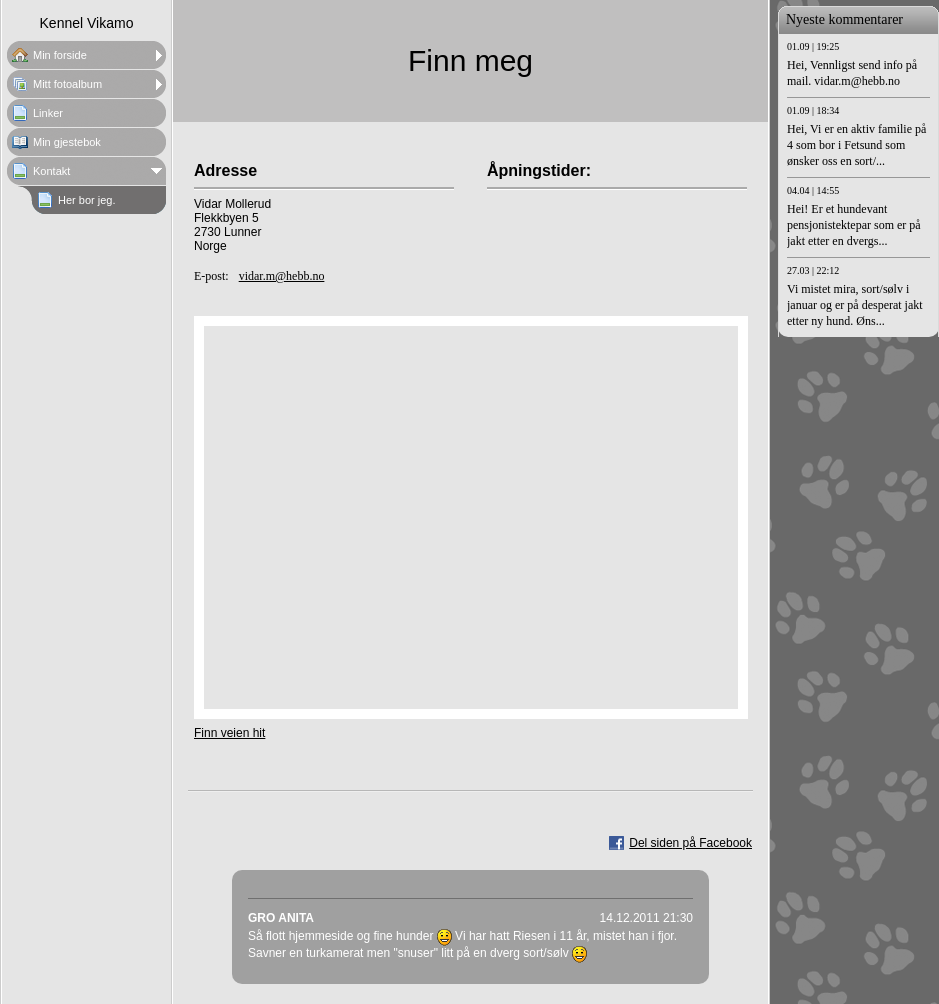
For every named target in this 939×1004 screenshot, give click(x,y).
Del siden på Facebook (690, 843)
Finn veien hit (229, 733)
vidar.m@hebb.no (282, 276)
